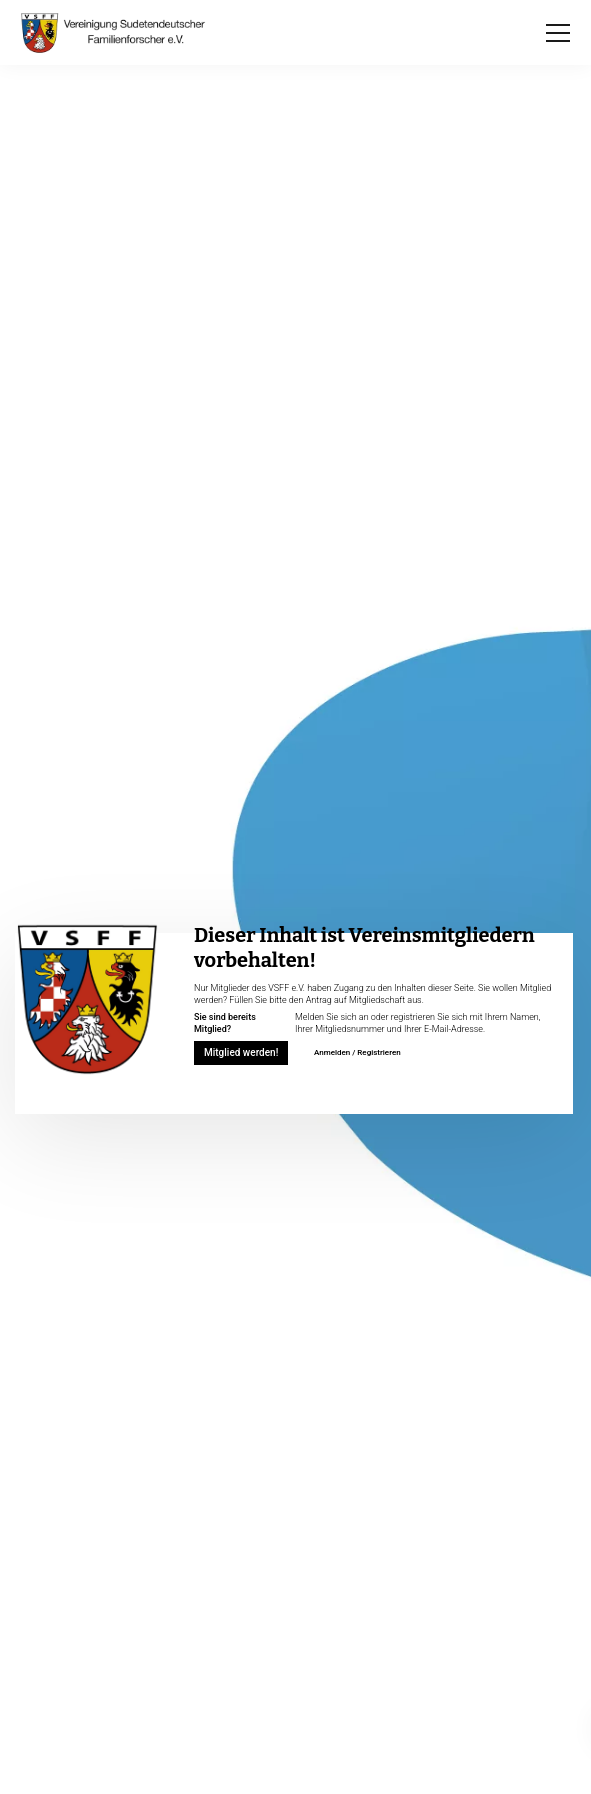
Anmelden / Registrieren (357, 1052)
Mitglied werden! (241, 1052)
